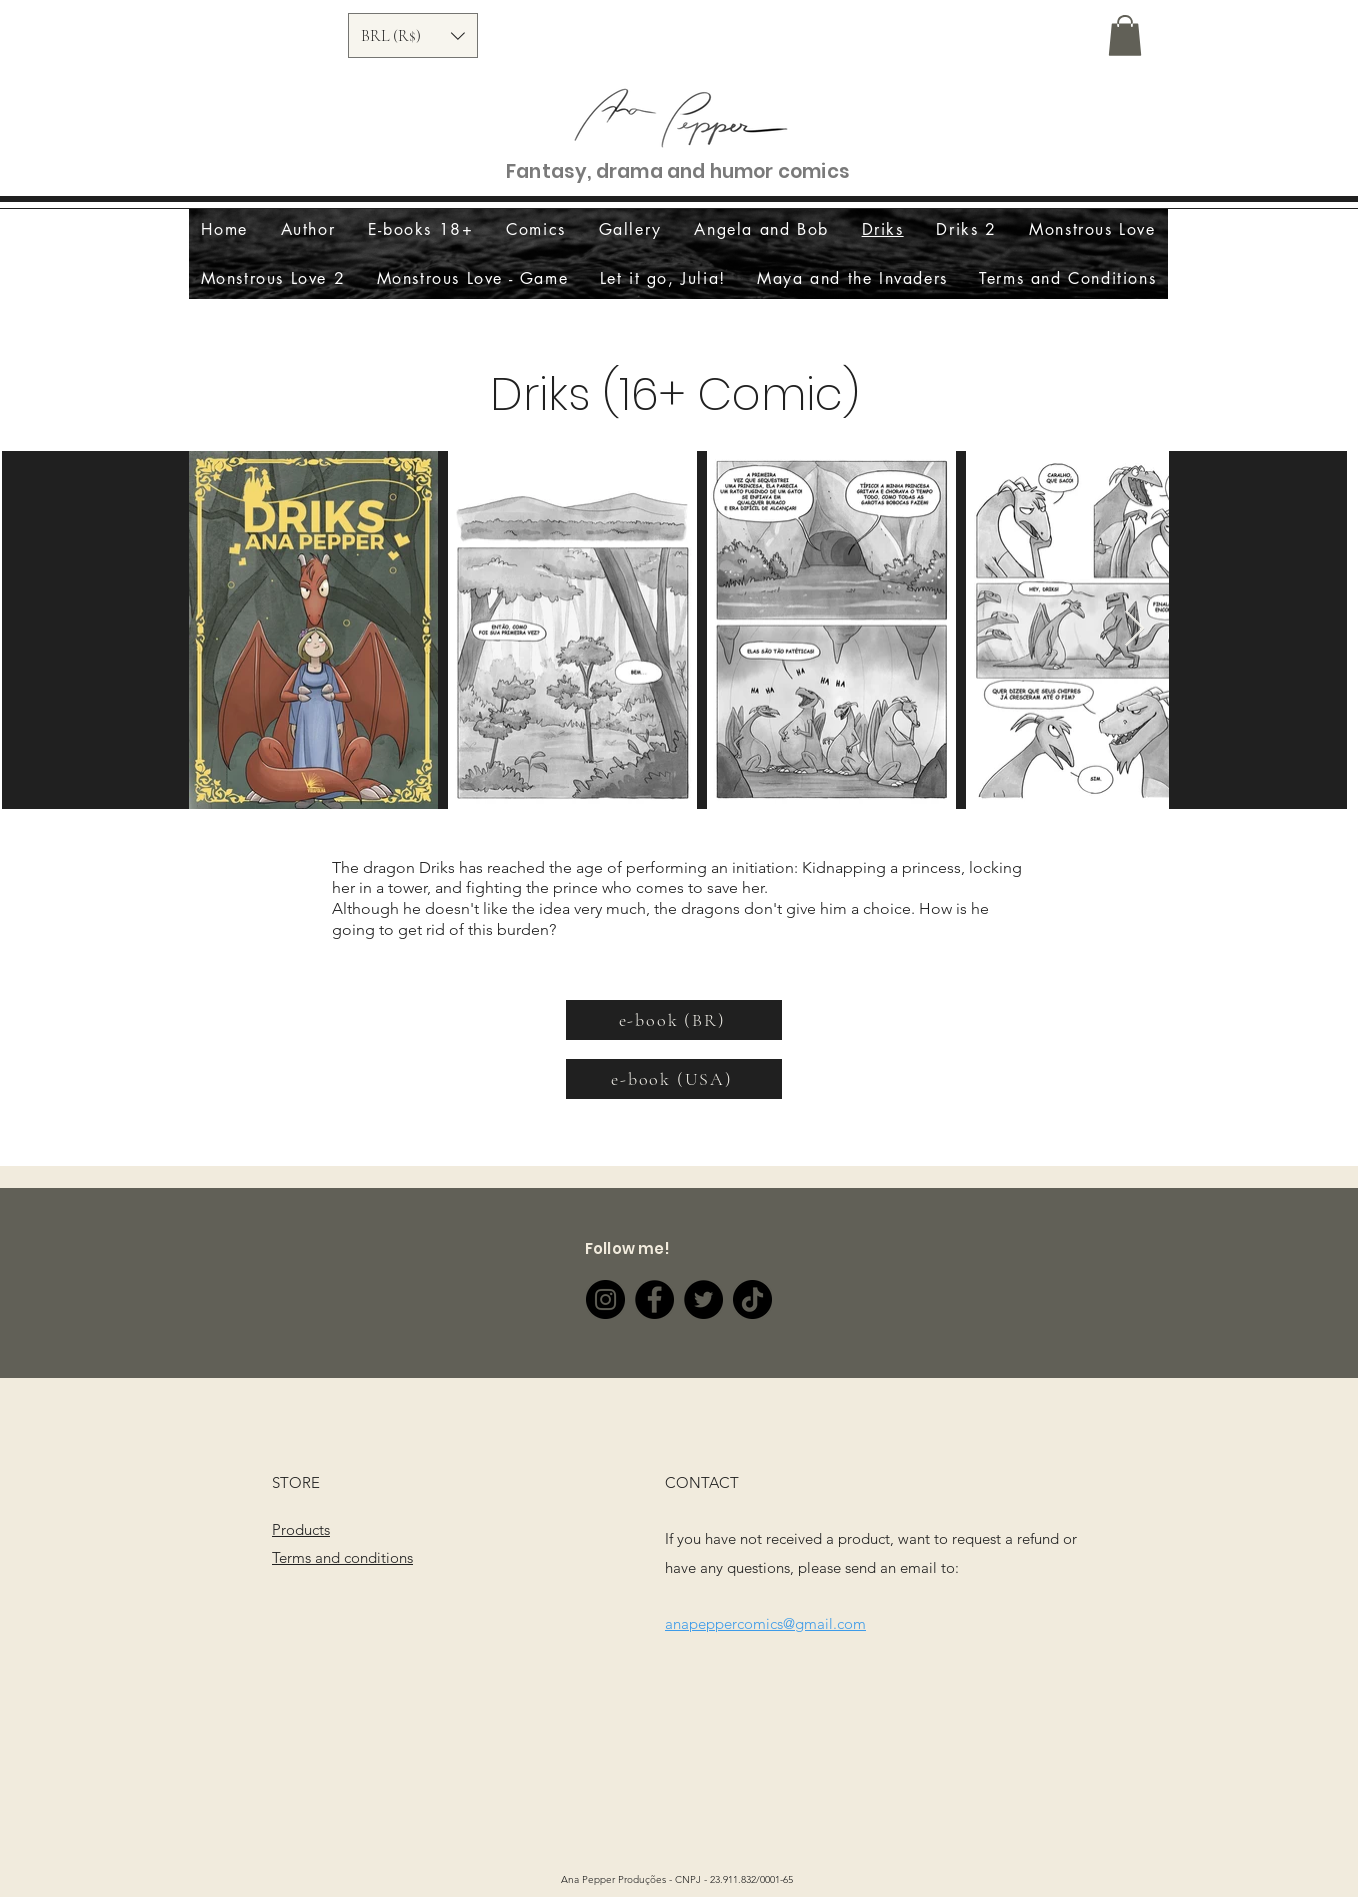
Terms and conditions (342, 1557)
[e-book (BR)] (674, 1020)
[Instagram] (605, 1299)
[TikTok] (752, 1299)
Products (301, 1529)
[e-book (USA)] (674, 1079)
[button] (413, 35)
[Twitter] (703, 1299)
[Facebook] (654, 1299)
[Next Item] (1134, 629)
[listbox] (413, 35)
